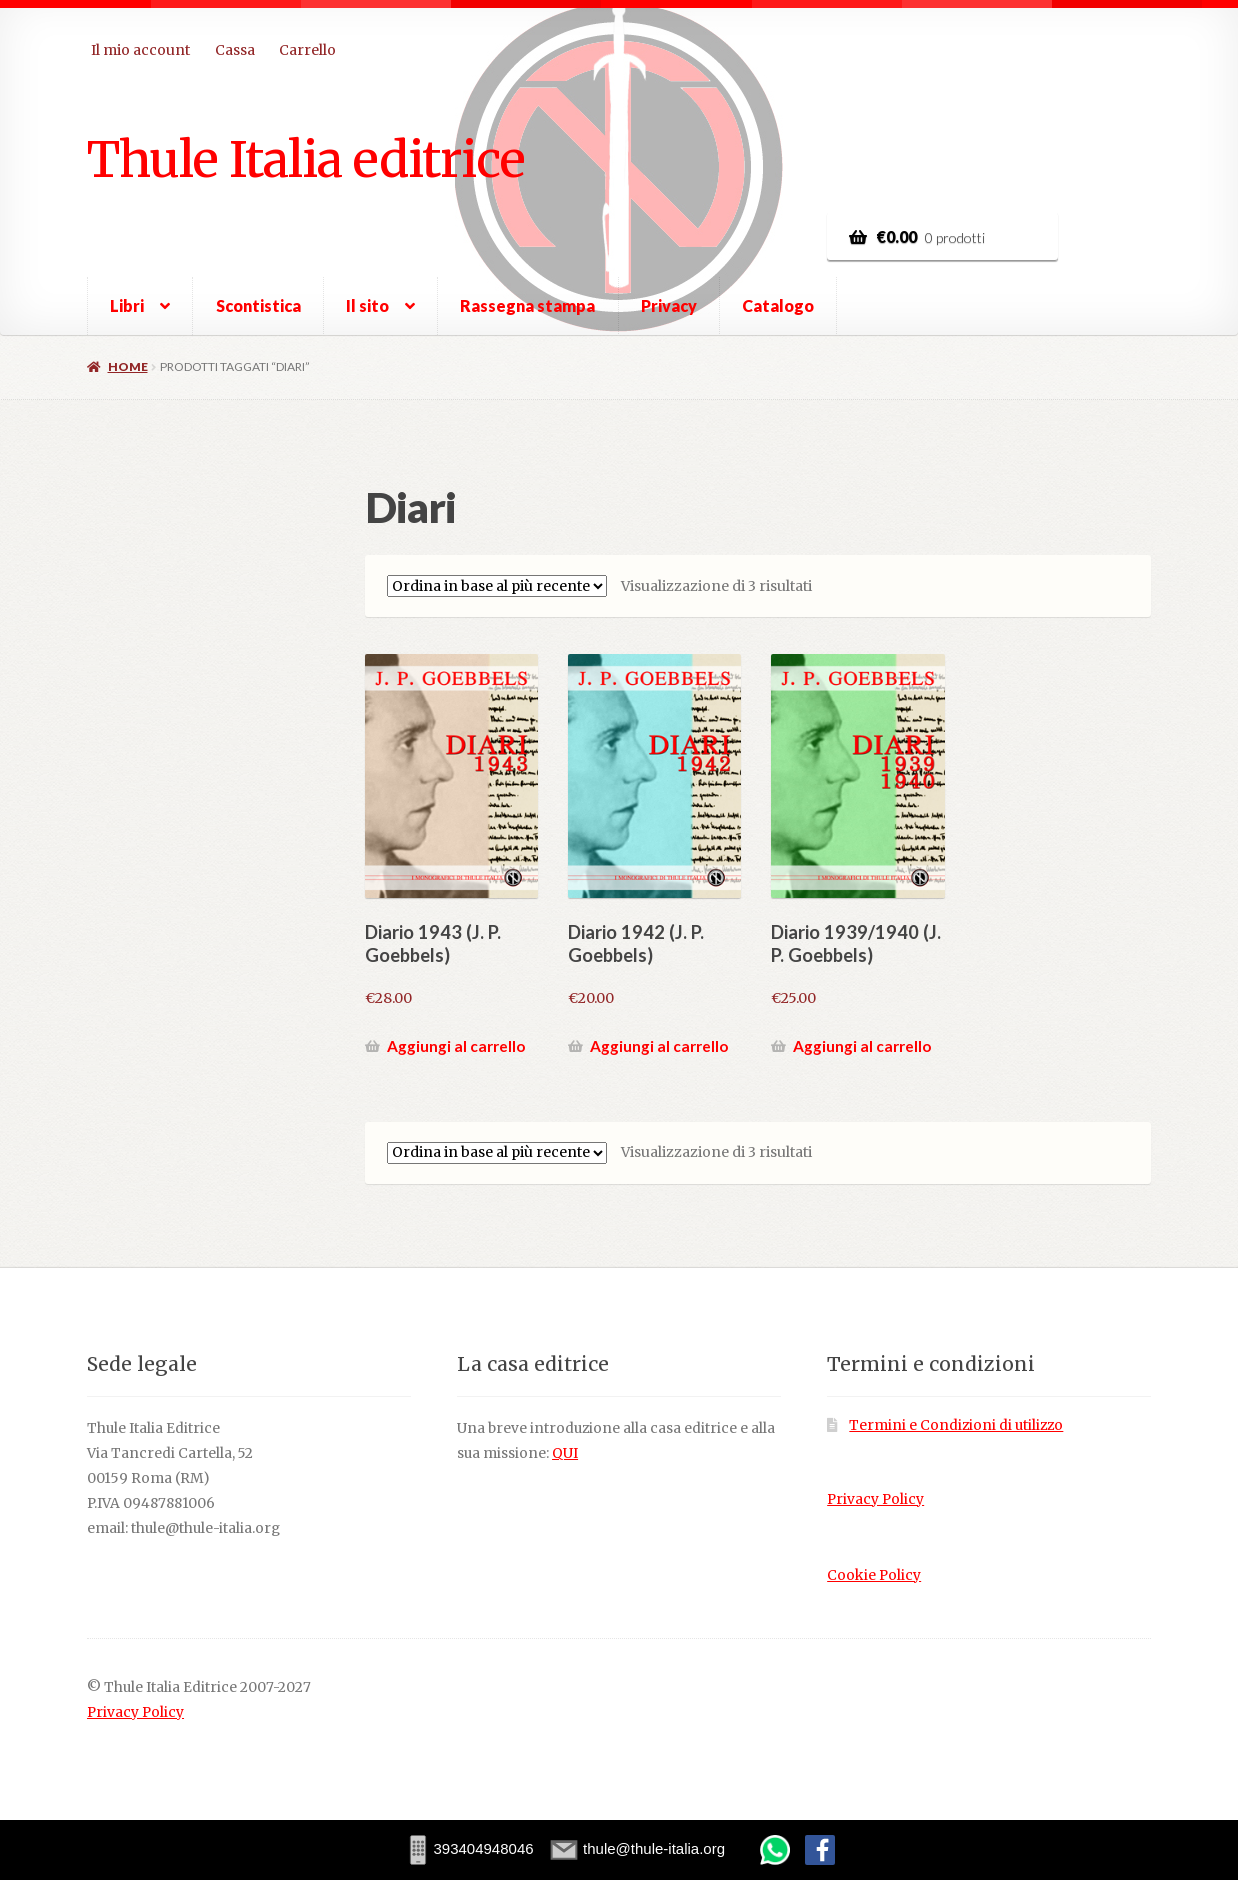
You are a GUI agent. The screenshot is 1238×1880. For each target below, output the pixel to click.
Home (128, 366)
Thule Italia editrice (306, 159)
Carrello (307, 50)
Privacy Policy (875, 1499)
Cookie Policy (874, 1575)
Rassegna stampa (527, 305)
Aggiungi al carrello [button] (456, 1046)
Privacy (669, 305)
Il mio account (140, 50)
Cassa (235, 50)
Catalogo (778, 305)
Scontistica (258, 305)
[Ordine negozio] (497, 586)
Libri (127, 305)
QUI (565, 1453)
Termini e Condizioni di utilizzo (956, 1425)
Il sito (367, 305)
